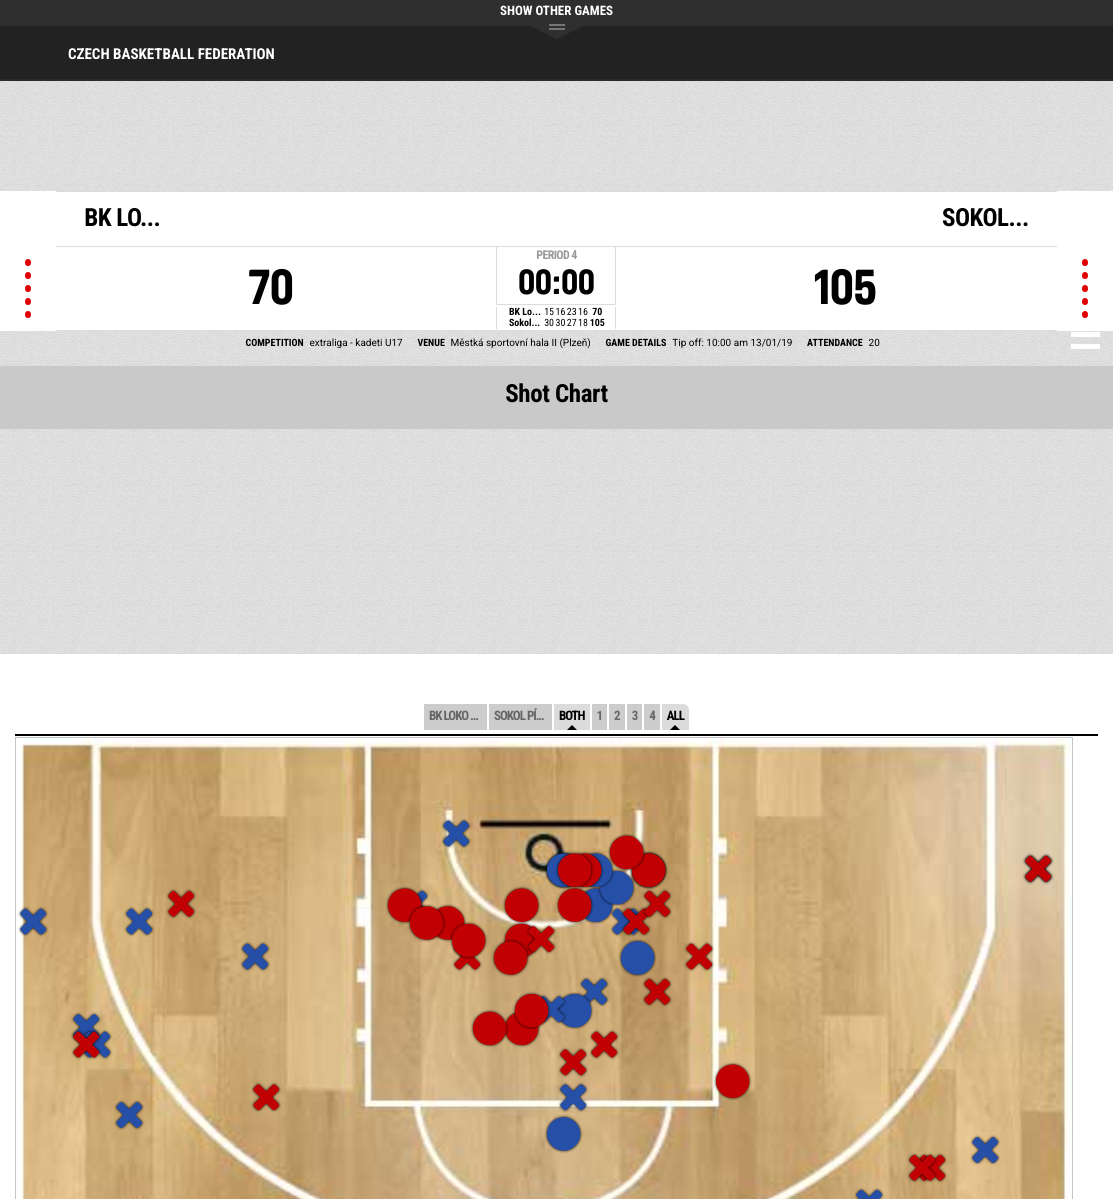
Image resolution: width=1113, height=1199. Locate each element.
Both (572, 716)
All (675, 716)
